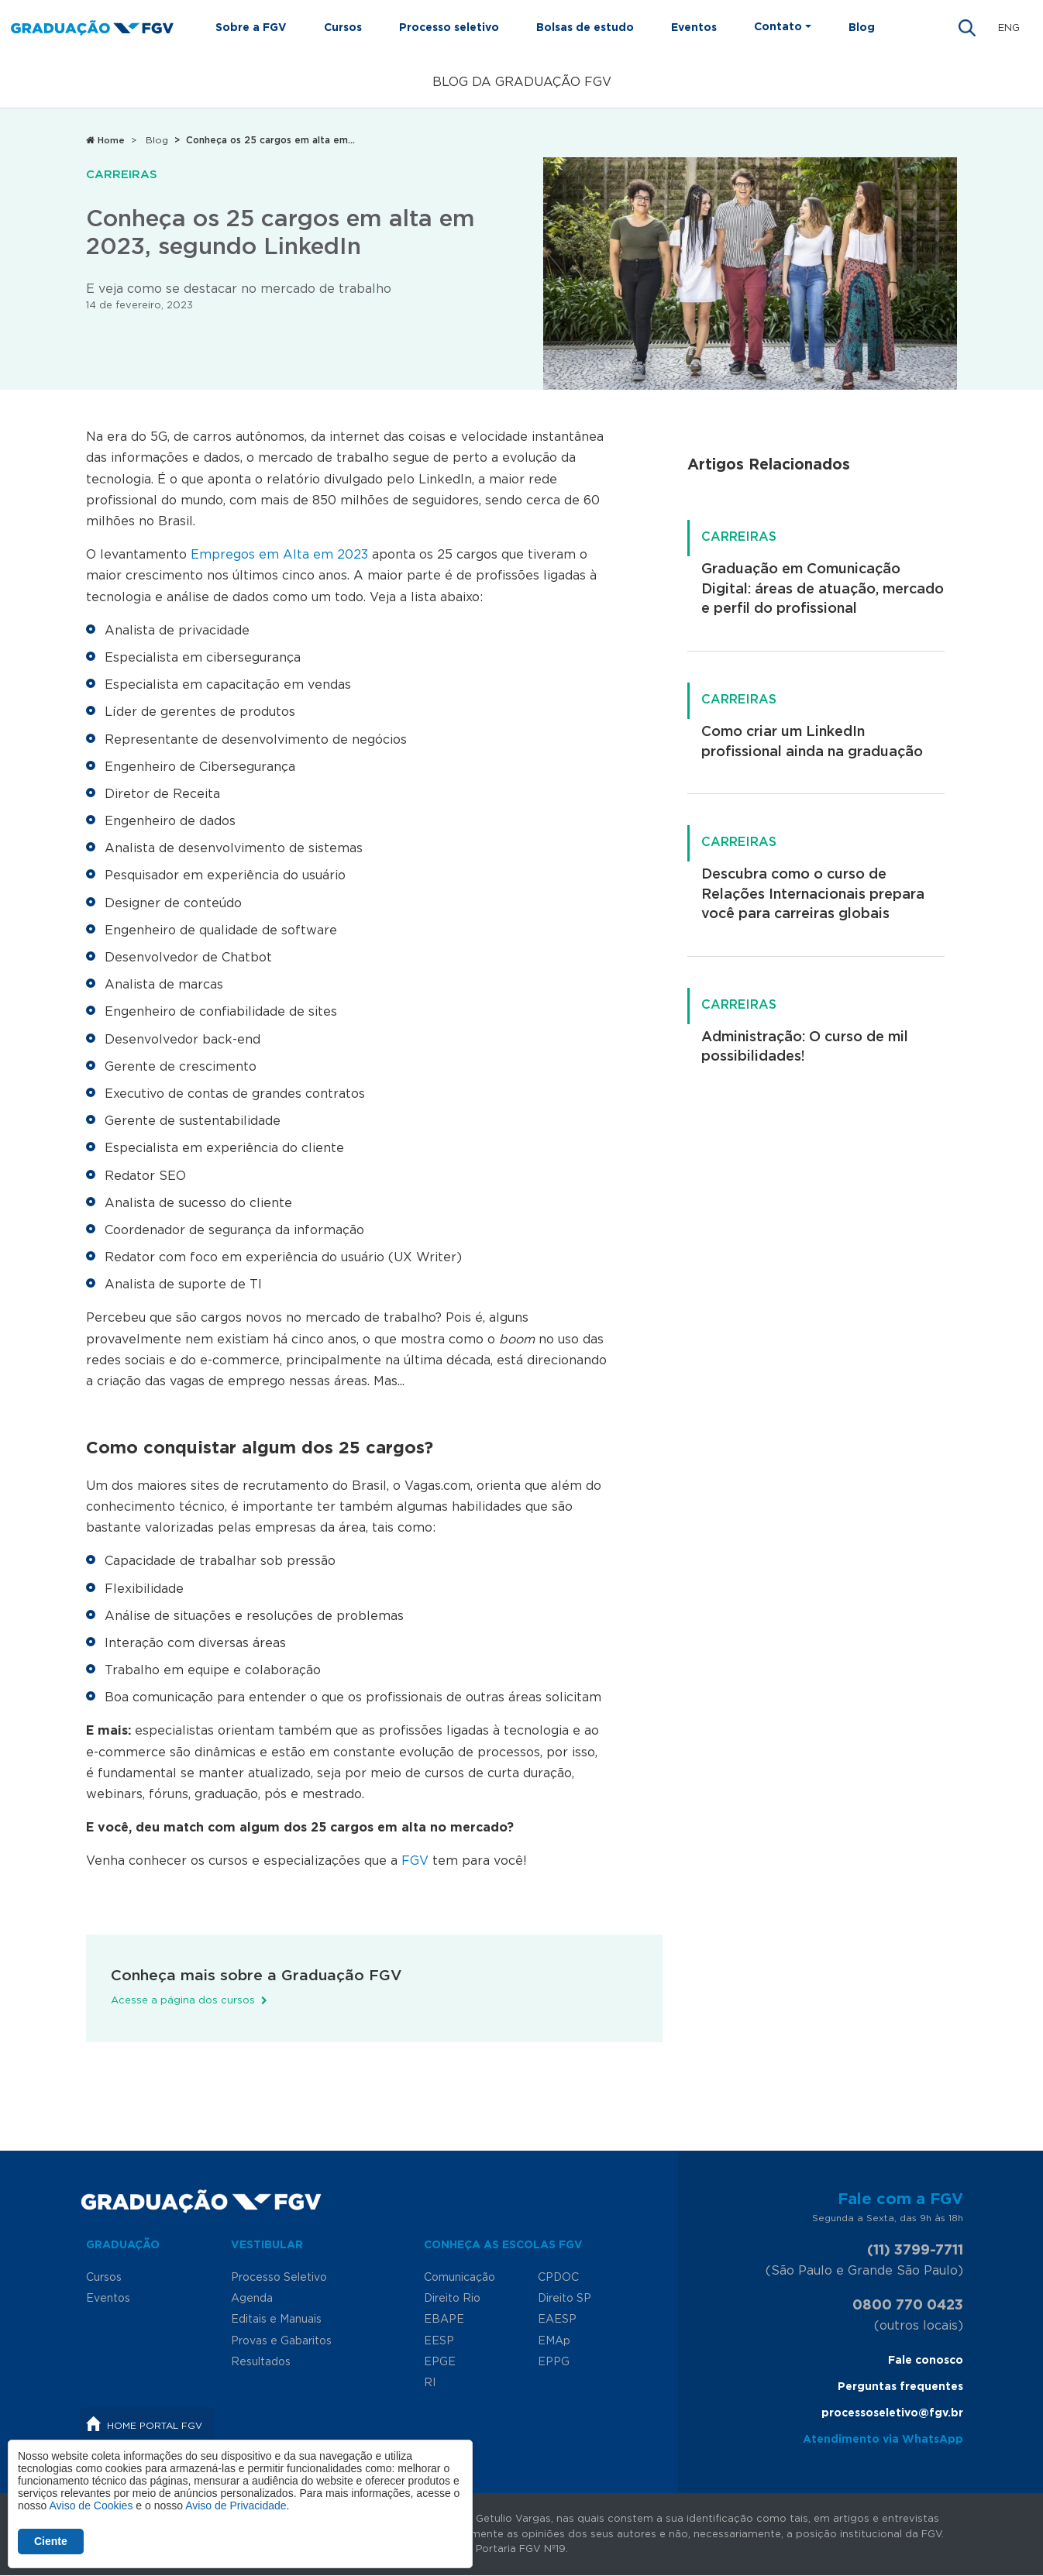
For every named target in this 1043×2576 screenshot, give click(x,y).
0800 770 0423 (907, 2306)
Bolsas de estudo (585, 27)
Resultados (261, 2362)
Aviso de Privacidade (235, 2505)
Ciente (50, 2541)
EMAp (554, 2341)
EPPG (554, 2362)
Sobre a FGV (251, 27)
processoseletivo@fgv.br (892, 2413)
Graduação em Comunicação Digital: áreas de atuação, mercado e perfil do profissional (822, 589)
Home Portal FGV (154, 2425)
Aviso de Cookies (91, 2505)
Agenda (252, 2298)
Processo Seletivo (279, 2277)
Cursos (343, 27)
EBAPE (444, 2319)
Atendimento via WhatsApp (883, 2439)
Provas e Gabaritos (281, 2341)
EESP (439, 2341)
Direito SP (564, 2298)
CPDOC (558, 2277)
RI (429, 2383)
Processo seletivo (449, 27)
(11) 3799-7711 (915, 2251)
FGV (415, 1861)
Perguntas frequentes (900, 2387)
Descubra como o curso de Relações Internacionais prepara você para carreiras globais (812, 894)
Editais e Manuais (276, 2319)
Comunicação (459, 2277)
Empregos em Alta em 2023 (279, 555)
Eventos (694, 27)
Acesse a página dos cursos (183, 2001)
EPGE (440, 2362)
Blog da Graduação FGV (521, 82)
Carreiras (121, 175)
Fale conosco (925, 2360)
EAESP (557, 2319)
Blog (862, 27)
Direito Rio (452, 2298)
